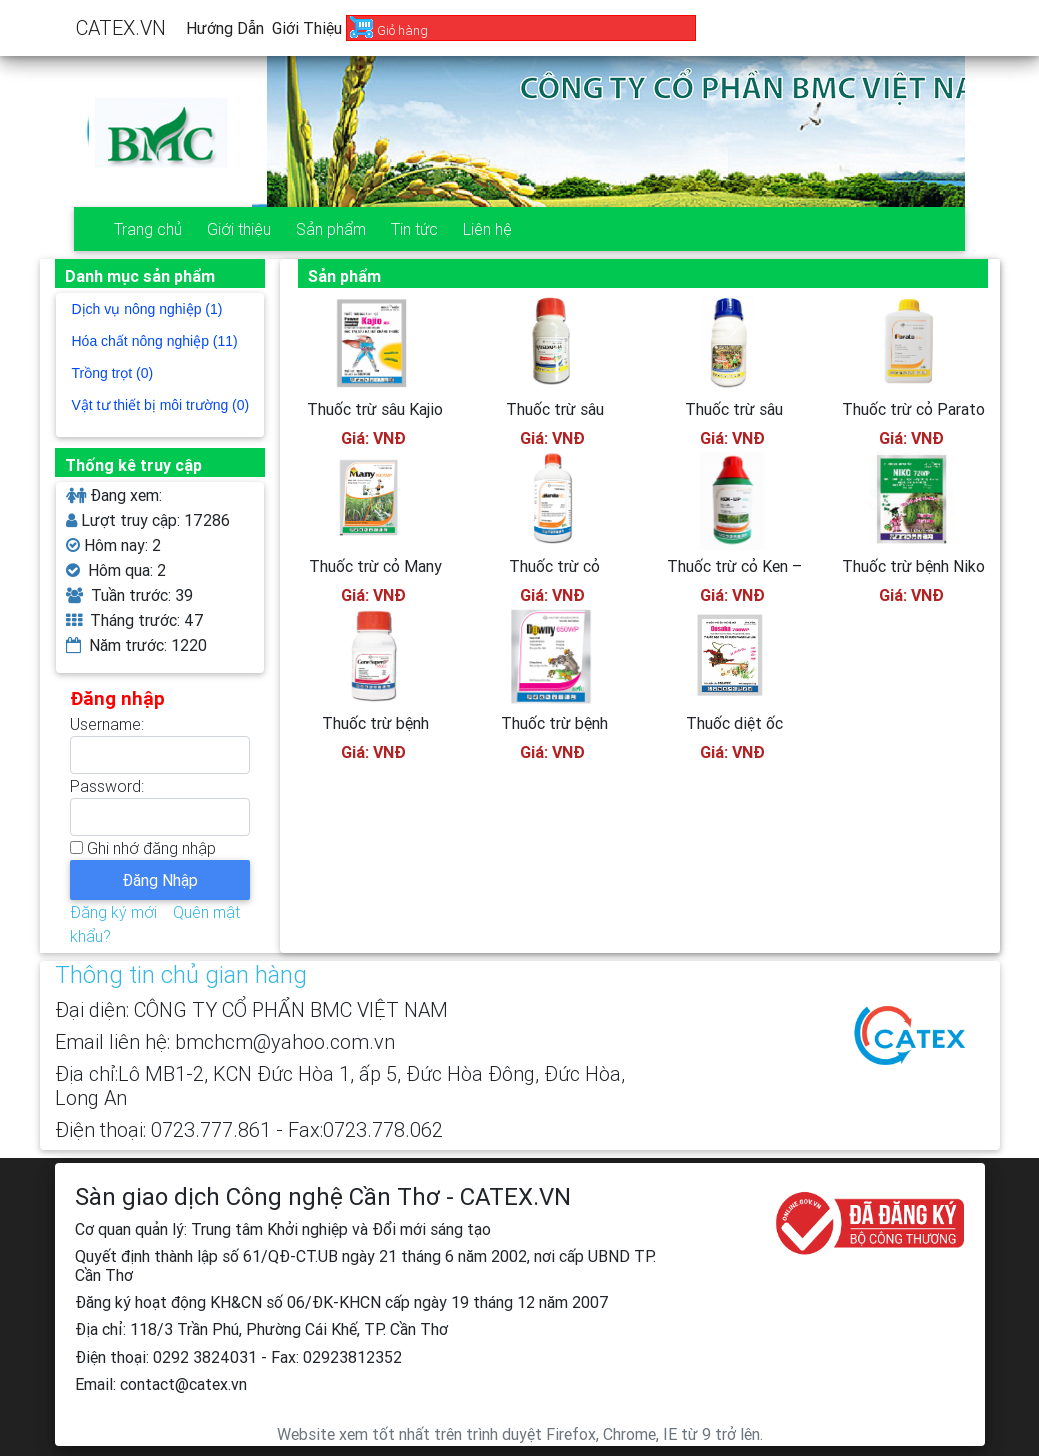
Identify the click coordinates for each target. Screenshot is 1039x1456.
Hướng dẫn (225, 28)
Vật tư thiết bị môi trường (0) (161, 405)
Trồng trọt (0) (113, 373)
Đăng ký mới (113, 912)
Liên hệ (487, 229)
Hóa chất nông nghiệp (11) (155, 341)
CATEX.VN (121, 27)
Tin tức (414, 229)
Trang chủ (148, 229)
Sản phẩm (331, 229)
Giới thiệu (307, 28)
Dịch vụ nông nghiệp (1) (147, 309)
